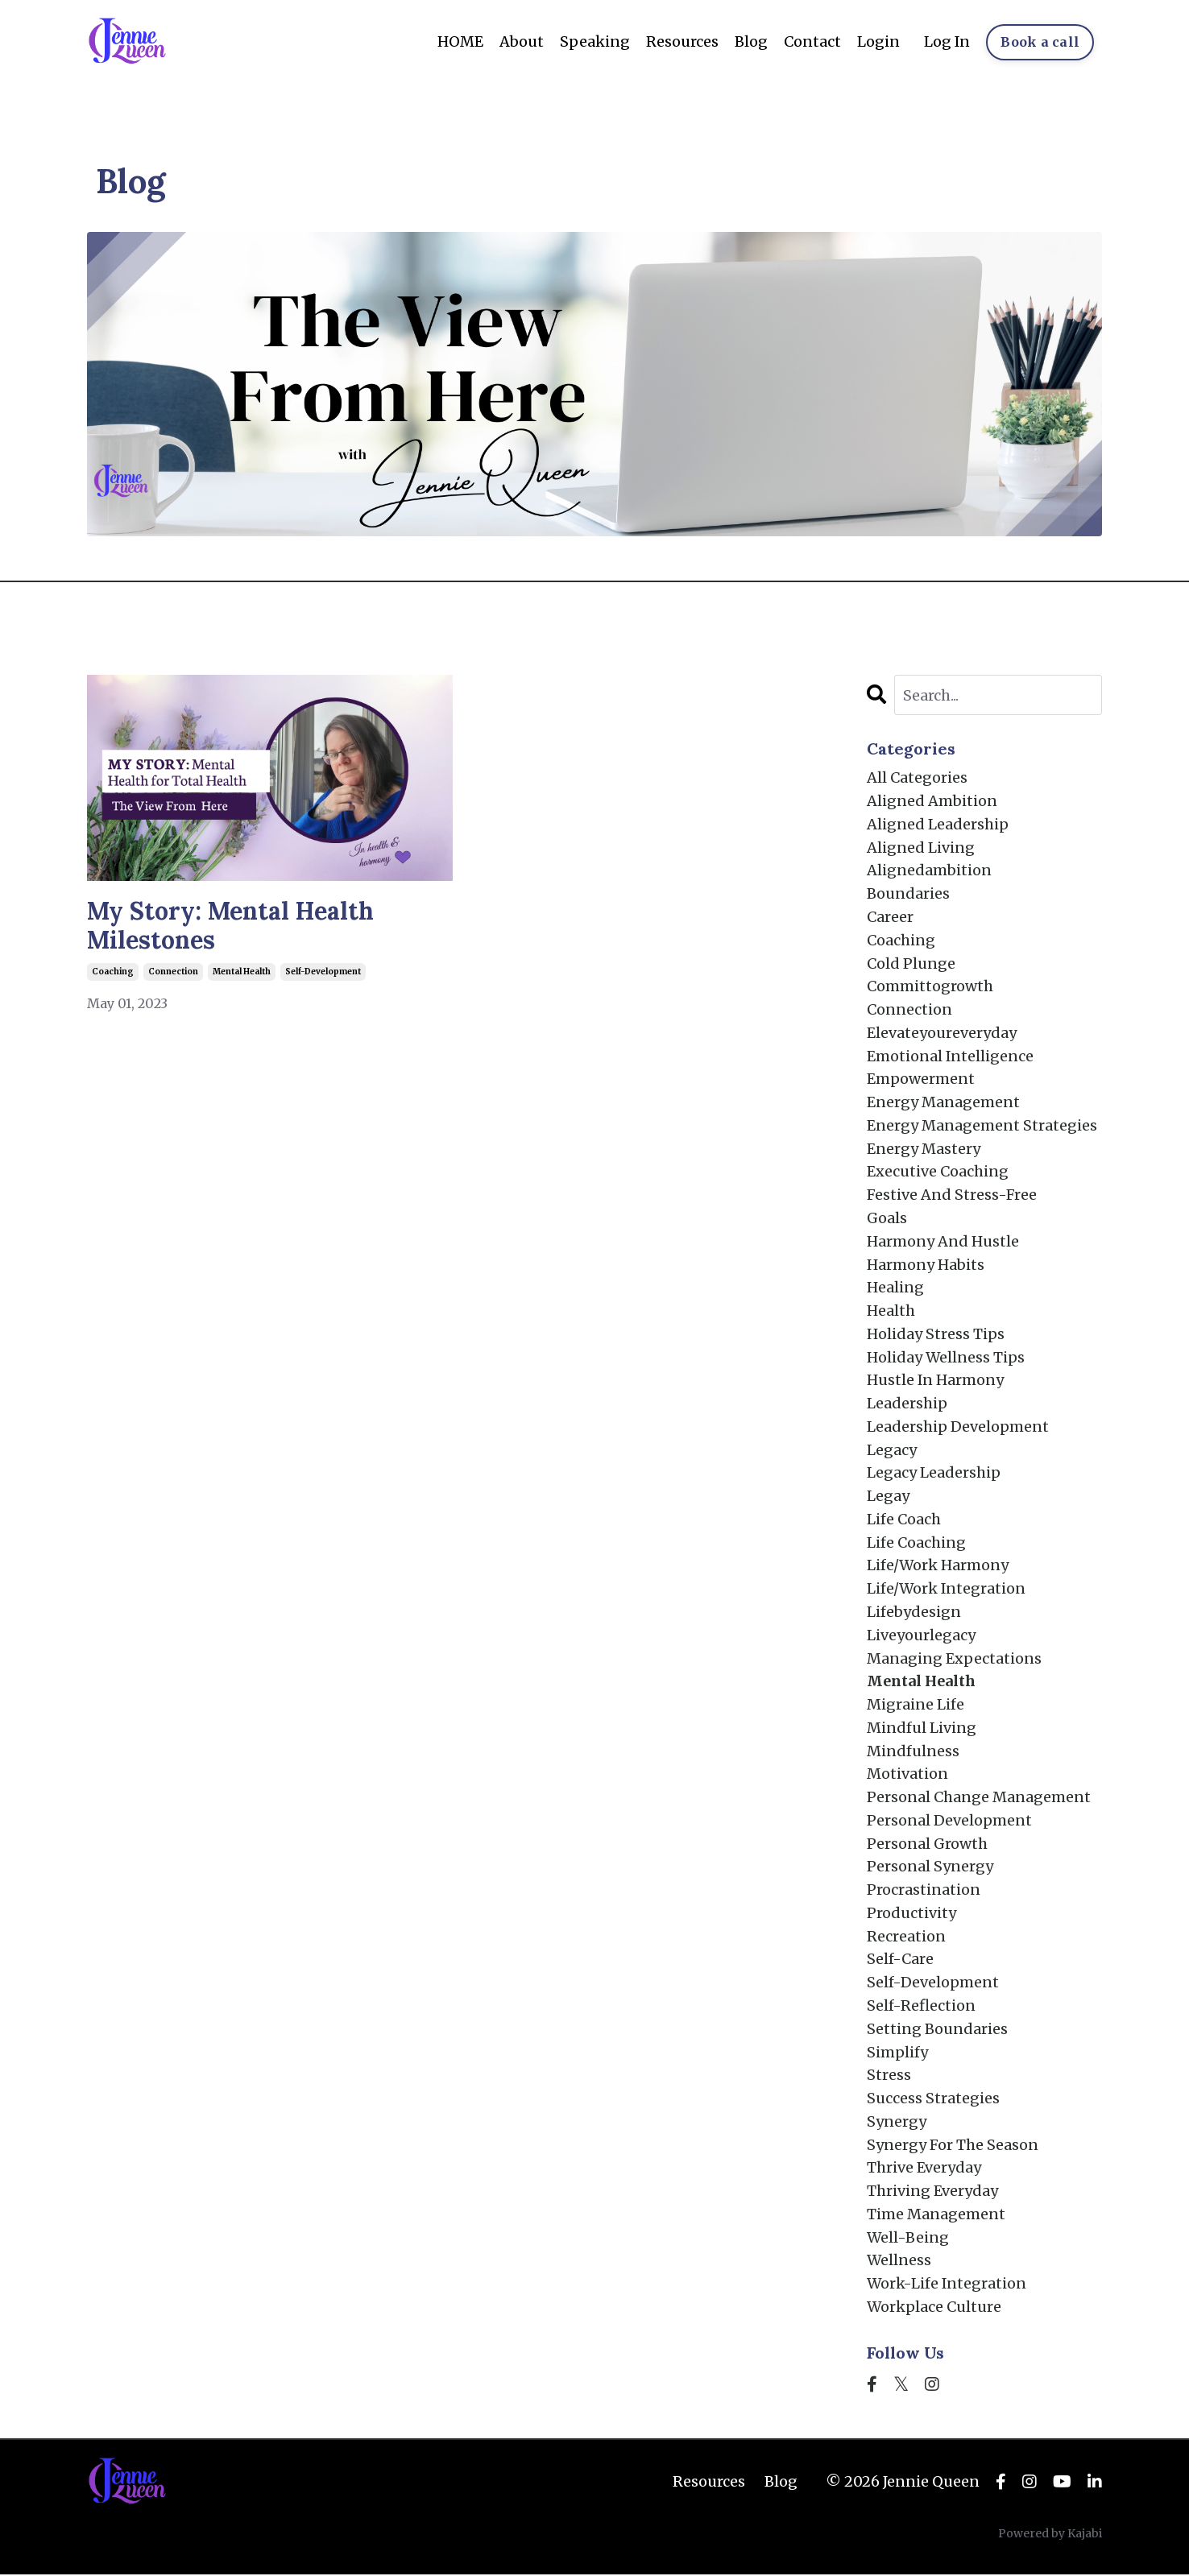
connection (173, 971)
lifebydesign (914, 1612)
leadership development (958, 1427)
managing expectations (954, 1659)
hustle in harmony (936, 1380)
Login (877, 41)
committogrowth (930, 987)
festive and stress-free (952, 1195)
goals (887, 1218)
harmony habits (925, 1264)
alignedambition (929, 871)
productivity (911, 1913)
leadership (907, 1404)
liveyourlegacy (921, 1636)
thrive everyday (924, 2169)
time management (936, 2215)
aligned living (921, 847)
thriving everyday (932, 2192)
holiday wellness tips (946, 1357)
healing (895, 1288)
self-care (900, 1960)
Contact (811, 41)
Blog (750, 41)
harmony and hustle (943, 1241)
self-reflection (921, 2007)
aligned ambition (932, 801)
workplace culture (934, 2308)
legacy (892, 1450)
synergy (896, 2123)
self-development (323, 971)
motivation (907, 1775)
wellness (899, 2261)
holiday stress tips (936, 1334)
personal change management (979, 1797)
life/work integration (946, 1589)
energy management (943, 1103)
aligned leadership (938, 824)
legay (888, 1496)
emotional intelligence (950, 1056)
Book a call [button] (1039, 42)
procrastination (923, 1891)
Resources (681, 41)
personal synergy (930, 1868)
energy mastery (923, 1148)
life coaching (916, 1543)
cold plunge (911, 963)
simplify (897, 2053)
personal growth (927, 1844)
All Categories (917, 777)
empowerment (921, 1079)
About (521, 41)
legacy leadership (933, 1473)
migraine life (915, 1705)
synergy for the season (952, 2145)
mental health (242, 971)
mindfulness (913, 1752)
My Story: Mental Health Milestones (230, 926)
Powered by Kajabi (1050, 2535)
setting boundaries (937, 2029)
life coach (904, 1520)
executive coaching (938, 1172)
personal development (949, 1821)
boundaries (908, 893)
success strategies (933, 2099)
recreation (906, 1937)
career (890, 917)
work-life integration (947, 2285)
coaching (113, 971)
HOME (460, 41)
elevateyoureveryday (942, 1032)
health (891, 1311)
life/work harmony (938, 1566)
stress (889, 2076)
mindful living (921, 1728)
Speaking (594, 41)
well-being (908, 2239)
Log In (946, 41)
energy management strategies (982, 1125)
